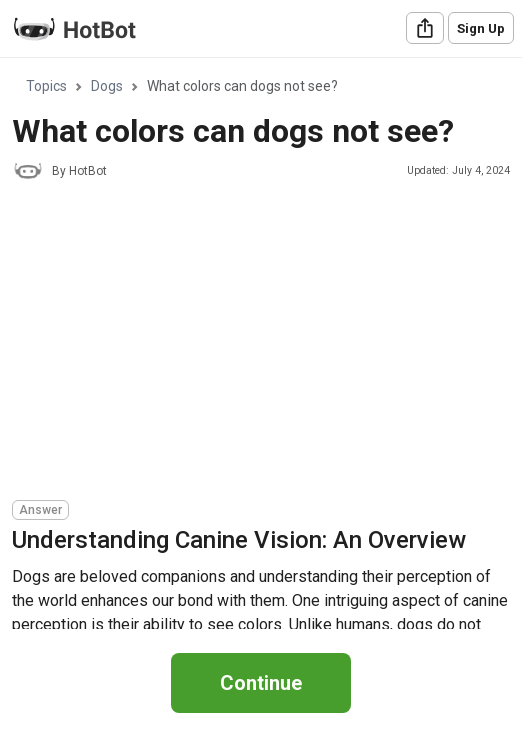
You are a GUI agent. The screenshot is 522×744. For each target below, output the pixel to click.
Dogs (107, 86)
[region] (261, 344)
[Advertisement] (267, 343)
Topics (46, 86)
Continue (261, 683)
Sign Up (481, 28)
